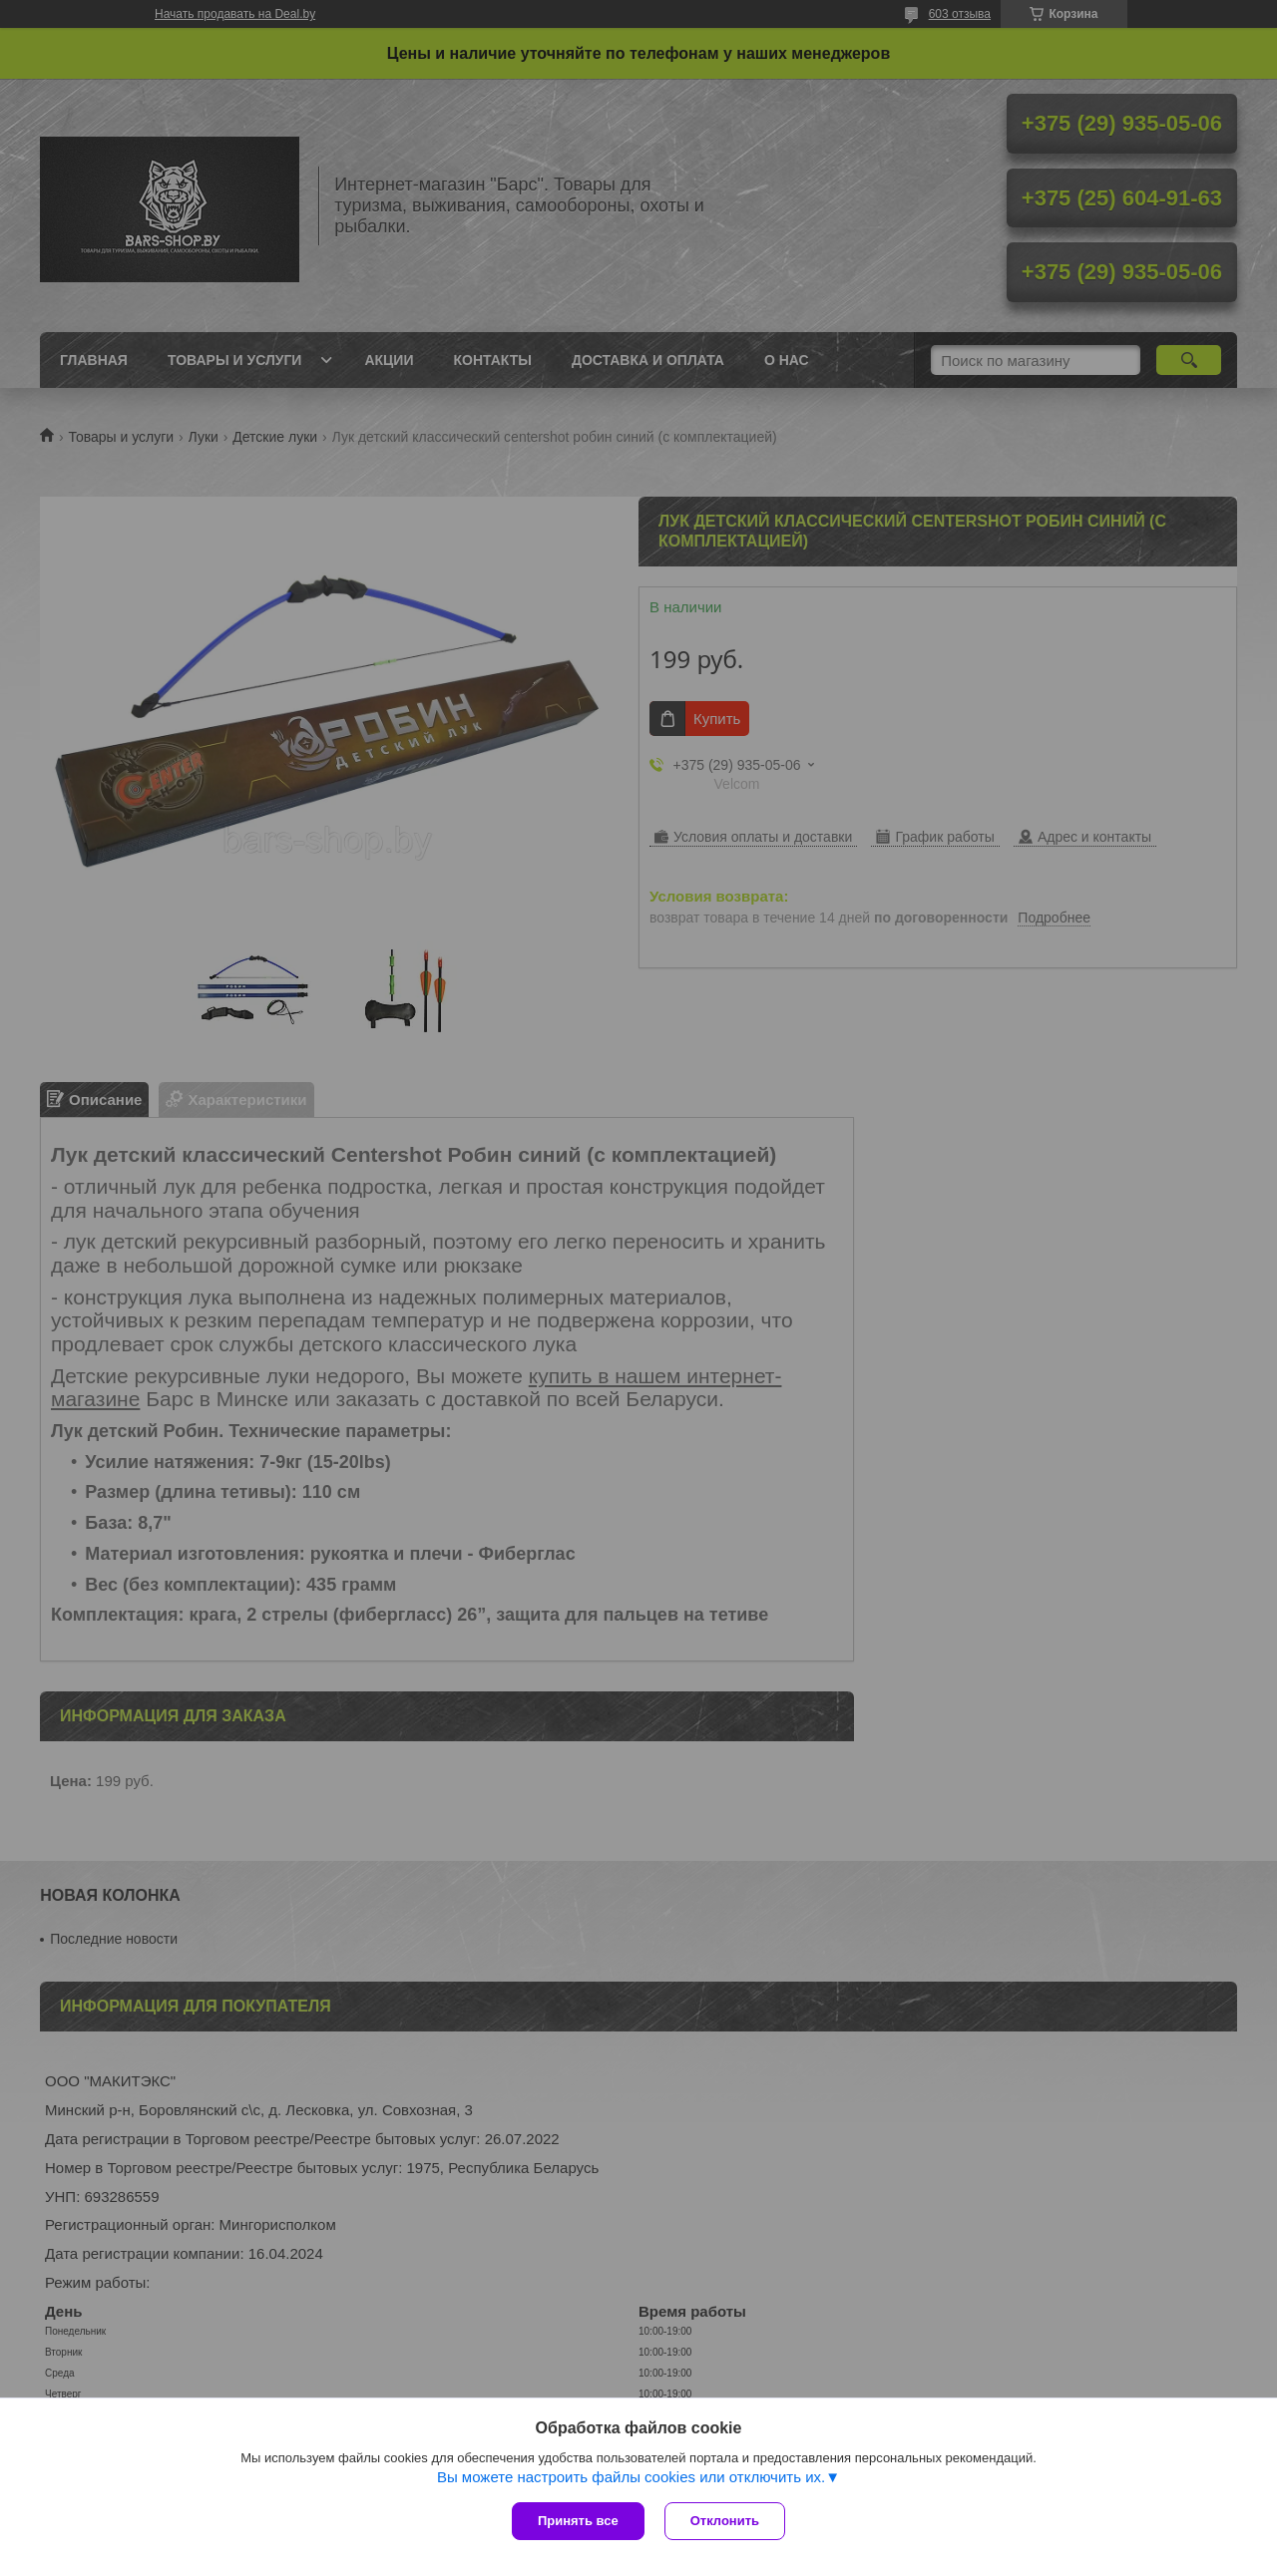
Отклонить (724, 2520)
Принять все (578, 2520)
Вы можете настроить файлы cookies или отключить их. (631, 2476)
